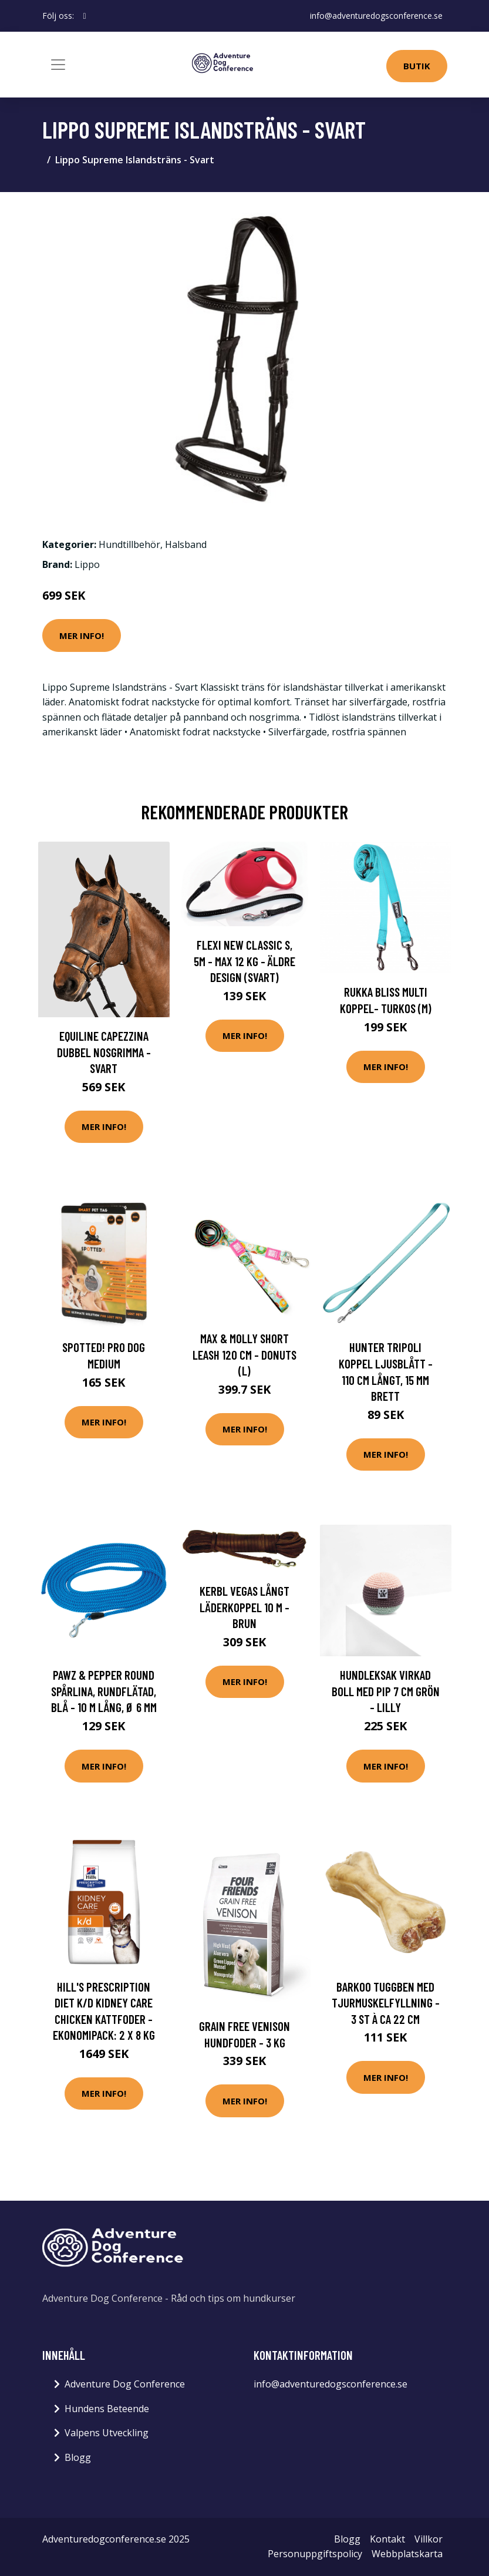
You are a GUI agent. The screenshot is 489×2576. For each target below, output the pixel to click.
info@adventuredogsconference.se (376, 15)
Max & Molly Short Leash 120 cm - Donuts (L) (244, 1354)
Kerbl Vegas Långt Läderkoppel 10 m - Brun (244, 1606)
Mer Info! (81, 635)
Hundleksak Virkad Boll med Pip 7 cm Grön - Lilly (386, 1690)
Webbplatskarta (407, 2553)
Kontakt (387, 2539)
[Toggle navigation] (58, 64)
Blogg (78, 2457)
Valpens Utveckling (107, 2432)
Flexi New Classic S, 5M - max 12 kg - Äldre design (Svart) (244, 960)
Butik (416, 66)
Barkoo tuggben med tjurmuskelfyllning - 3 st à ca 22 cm (386, 2002)
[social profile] (85, 16)
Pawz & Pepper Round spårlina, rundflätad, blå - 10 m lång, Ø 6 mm (104, 1690)
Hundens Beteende (107, 2408)
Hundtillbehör (129, 544)
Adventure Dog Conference (125, 2383)
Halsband (186, 544)
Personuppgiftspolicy (315, 2553)
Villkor (428, 2539)
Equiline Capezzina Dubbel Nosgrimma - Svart (104, 1051)
